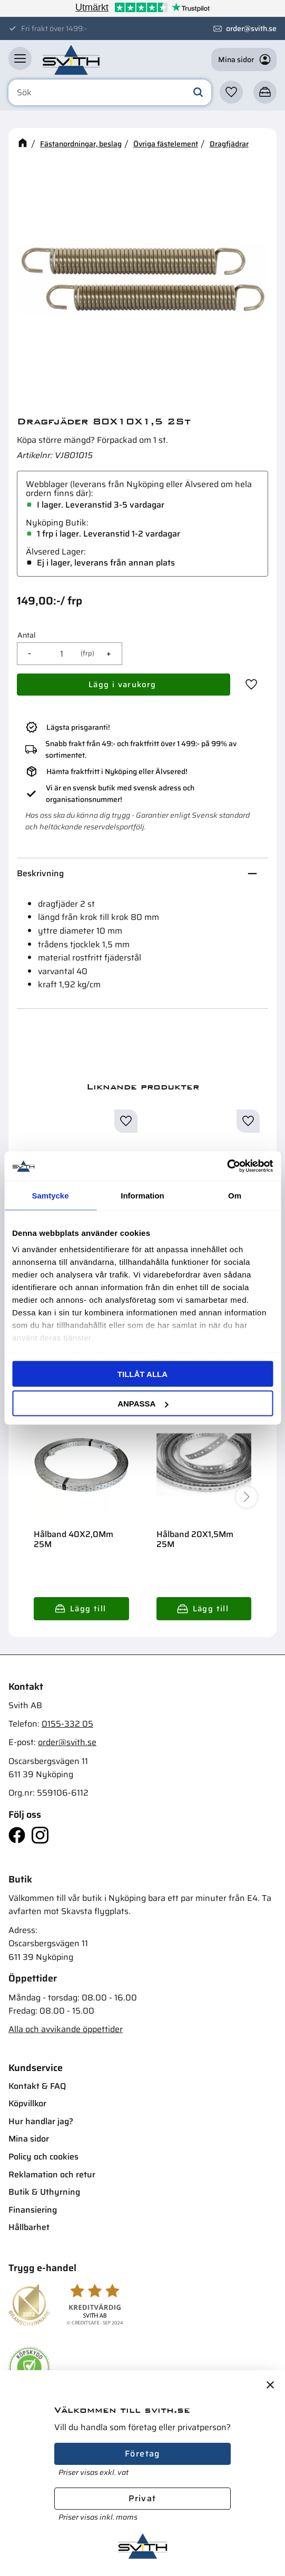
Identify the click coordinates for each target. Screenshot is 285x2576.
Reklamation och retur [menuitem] (51, 2174)
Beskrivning (40, 873)
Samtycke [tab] (50, 1195)
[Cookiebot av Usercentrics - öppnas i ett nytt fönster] (227, 1166)
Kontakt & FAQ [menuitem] (37, 2086)
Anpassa (142, 1403)
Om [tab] (234, 1195)
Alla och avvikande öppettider (65, 2029)
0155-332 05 (67, 1723)
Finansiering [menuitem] (32, 2209)
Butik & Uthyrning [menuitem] (44, 2191)
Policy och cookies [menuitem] (43, 2156)
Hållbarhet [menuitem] (29, 2227)
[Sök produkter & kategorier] (109, 93)
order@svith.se (251, 28)
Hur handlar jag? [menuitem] (40, 2121)
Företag (142, 2453)
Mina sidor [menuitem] (28, 2138)
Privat (142, 2498)
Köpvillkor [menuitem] (27, 2103)
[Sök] (198, 93)
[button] (20, 58)
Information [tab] (142, 1195)
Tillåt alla (142, 1373)
